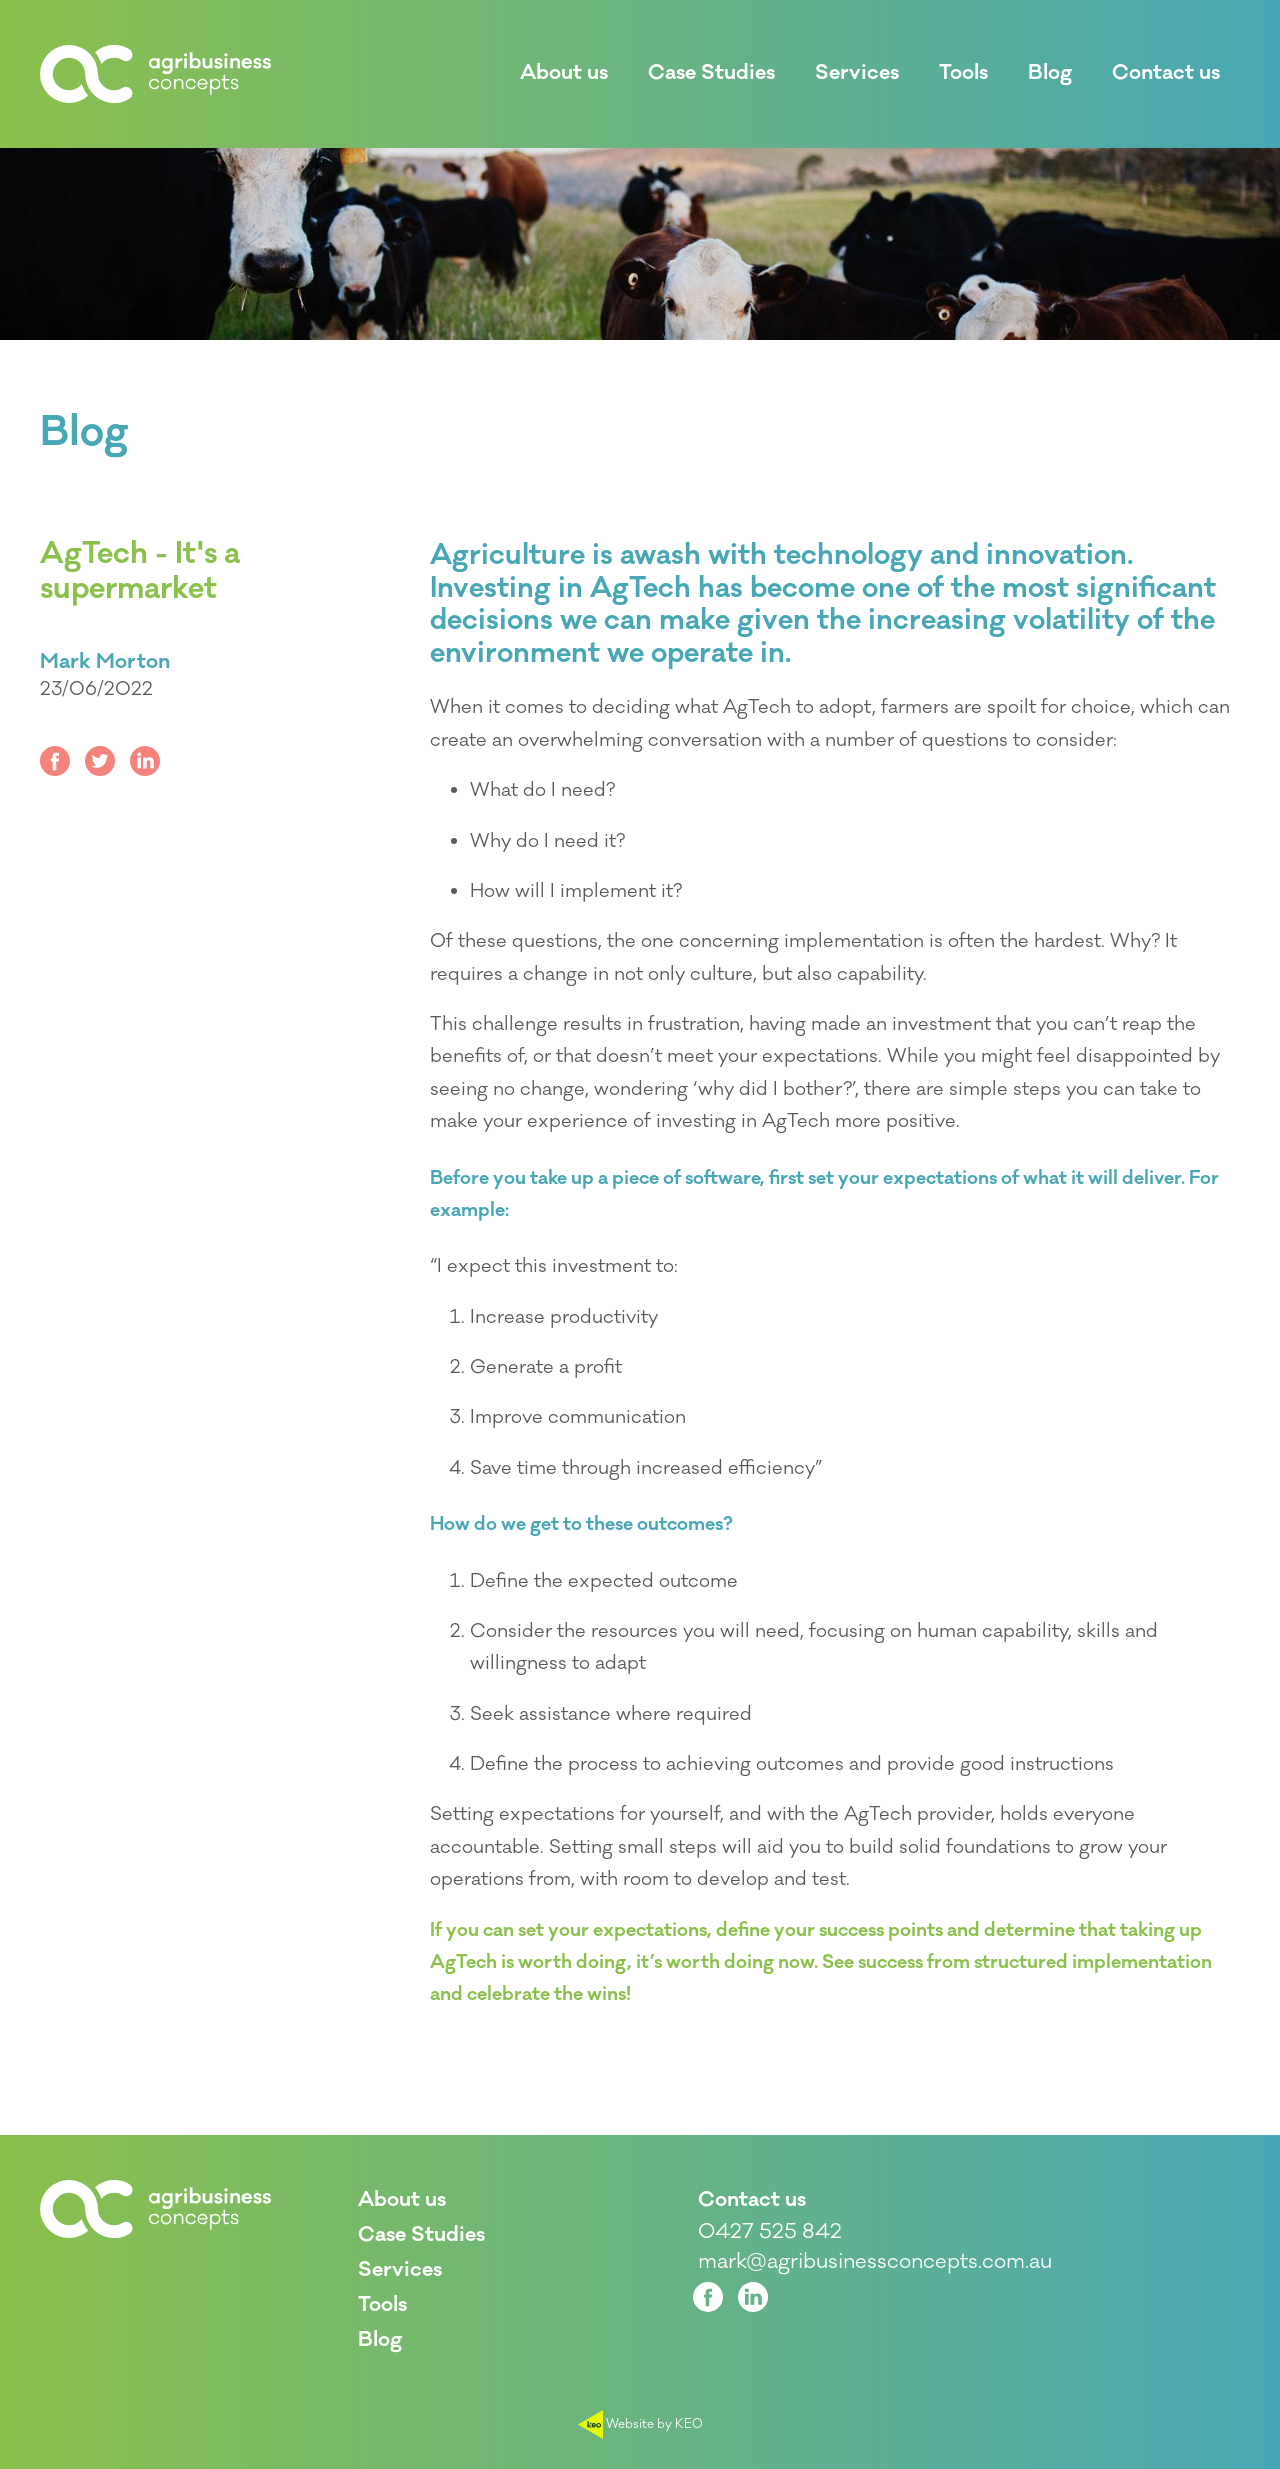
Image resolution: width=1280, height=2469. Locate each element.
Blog (84, 433)
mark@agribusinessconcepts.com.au (875, 2262)
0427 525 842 (770, 2232)
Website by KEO (640, 2424)
